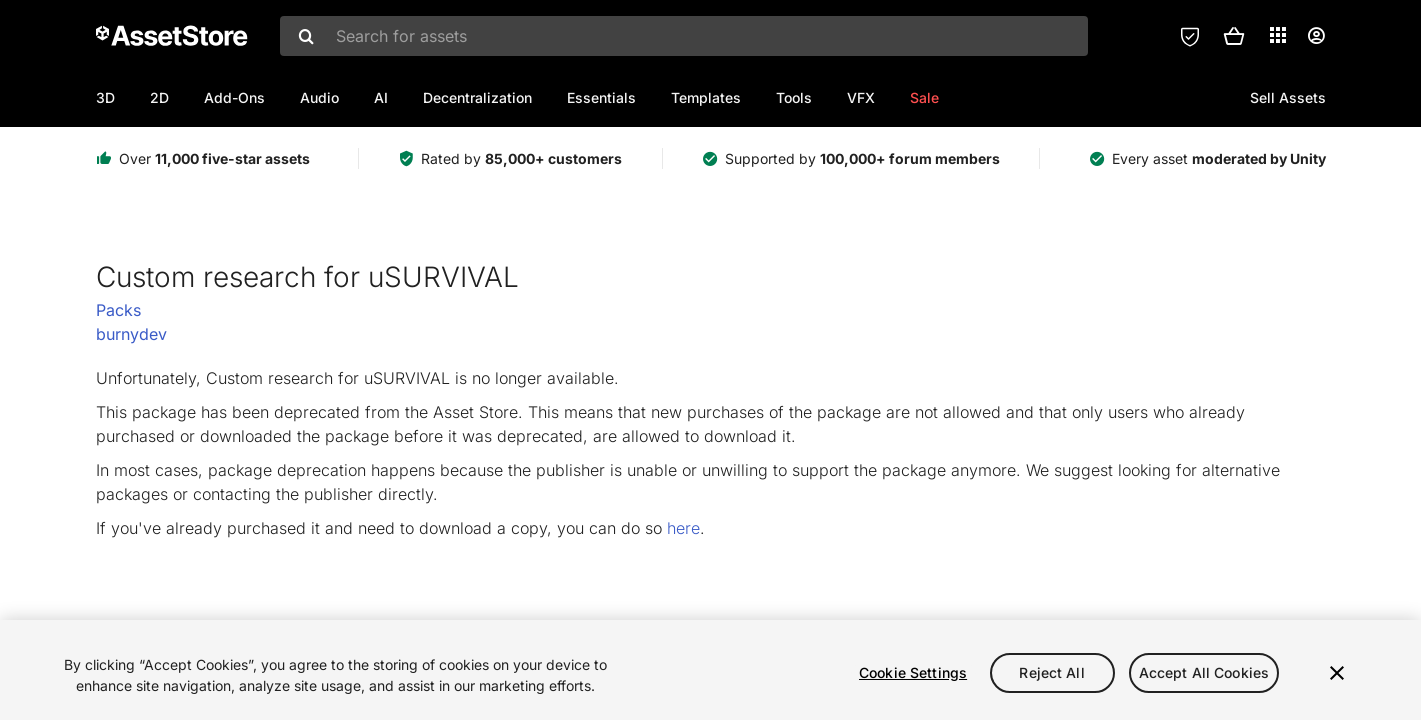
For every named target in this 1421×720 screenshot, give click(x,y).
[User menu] (1316, 36)
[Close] (1337, 673)
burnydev (131, 334)
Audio (319, 97)
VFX (861, 97)
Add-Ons (234, 97)
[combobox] (684, 36)
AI (381, 97)
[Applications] (1278, 35)
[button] (1234, 36)
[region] (710, 670)
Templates (706, 97)
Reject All (1051, 672)
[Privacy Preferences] (1190, 36)
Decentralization (477, 97)
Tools (794, 97)
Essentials (601, 97)
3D (105, 97)
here (683, 528)
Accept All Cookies (1204, 672)
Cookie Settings (913, 672)
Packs (118, 310)
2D (159, 97)
